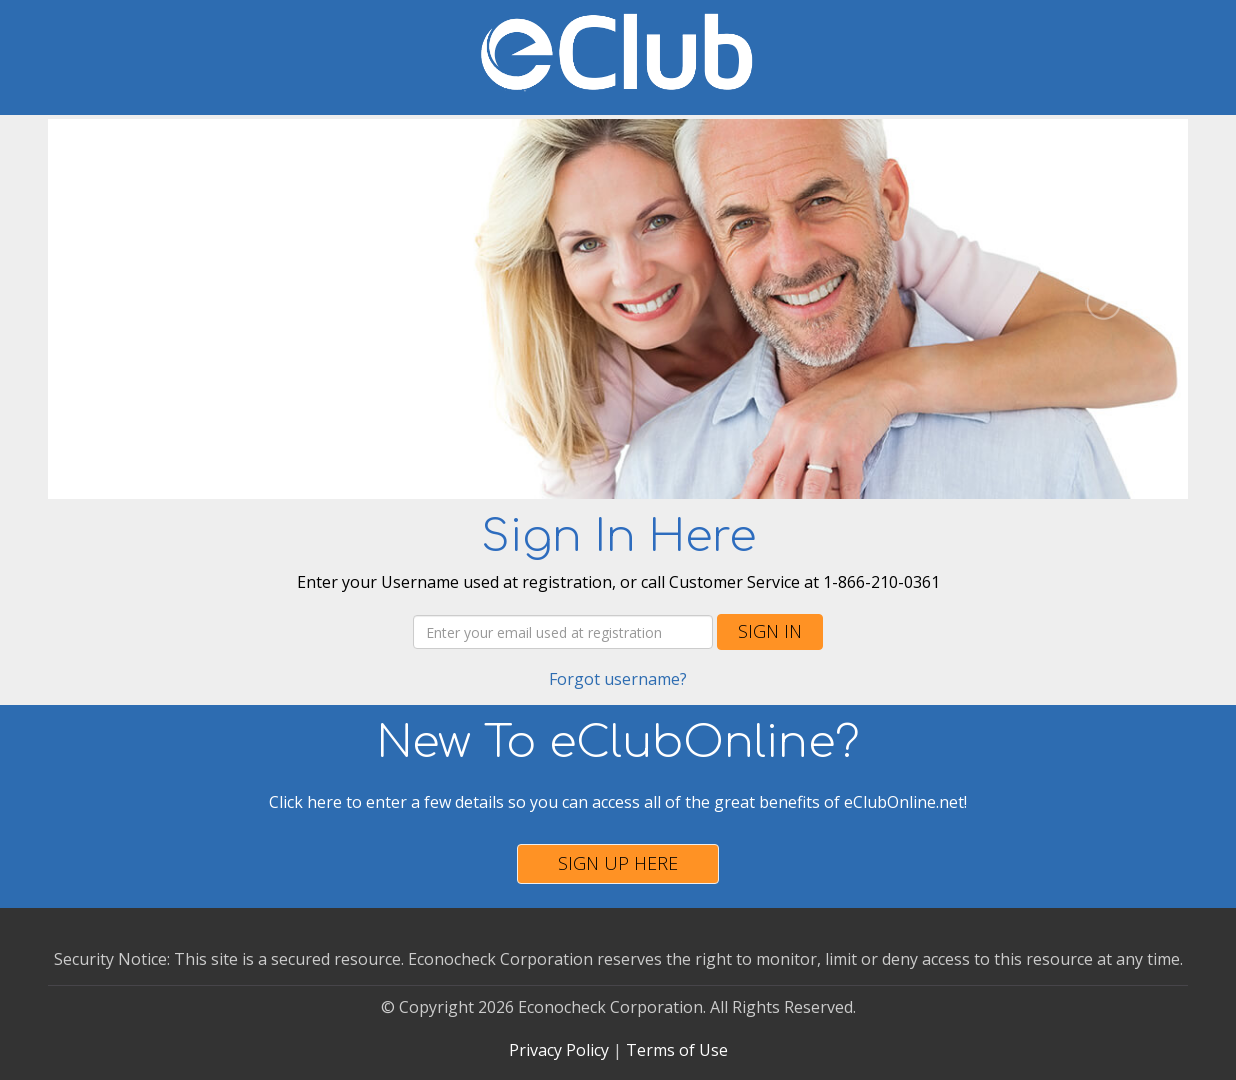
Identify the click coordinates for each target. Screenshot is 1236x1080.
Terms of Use (677, 1050)
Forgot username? (618, 679)
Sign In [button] (770, 631)
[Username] (563, 632)
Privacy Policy (559, 1050)
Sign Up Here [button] (618, 863)
